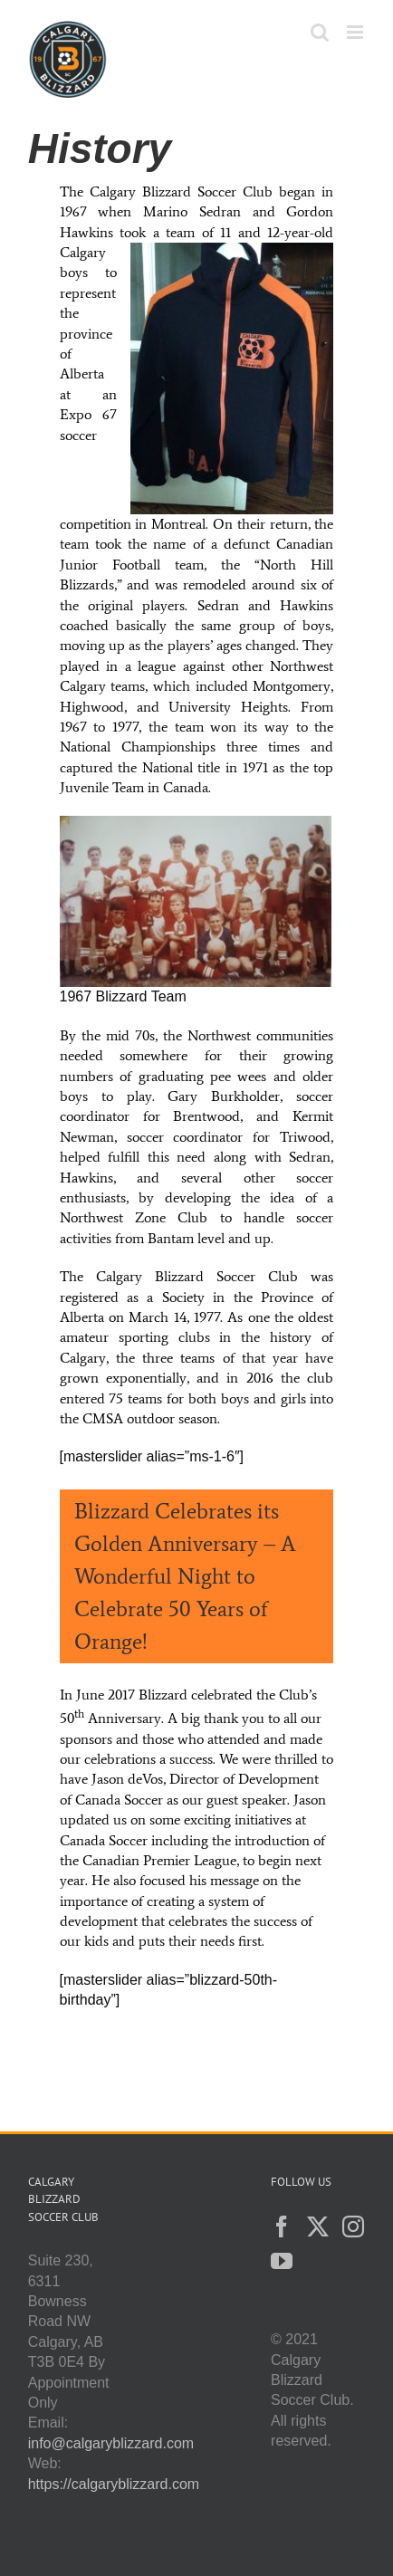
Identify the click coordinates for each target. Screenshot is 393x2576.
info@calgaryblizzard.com (111, 2443)
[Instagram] (353, 2226)
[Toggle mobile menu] (356, 32)
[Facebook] (281, 2226)
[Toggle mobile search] (320, 32)
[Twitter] (318, 2226)
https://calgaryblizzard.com (113, 2484)
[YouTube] (281, 2261)
